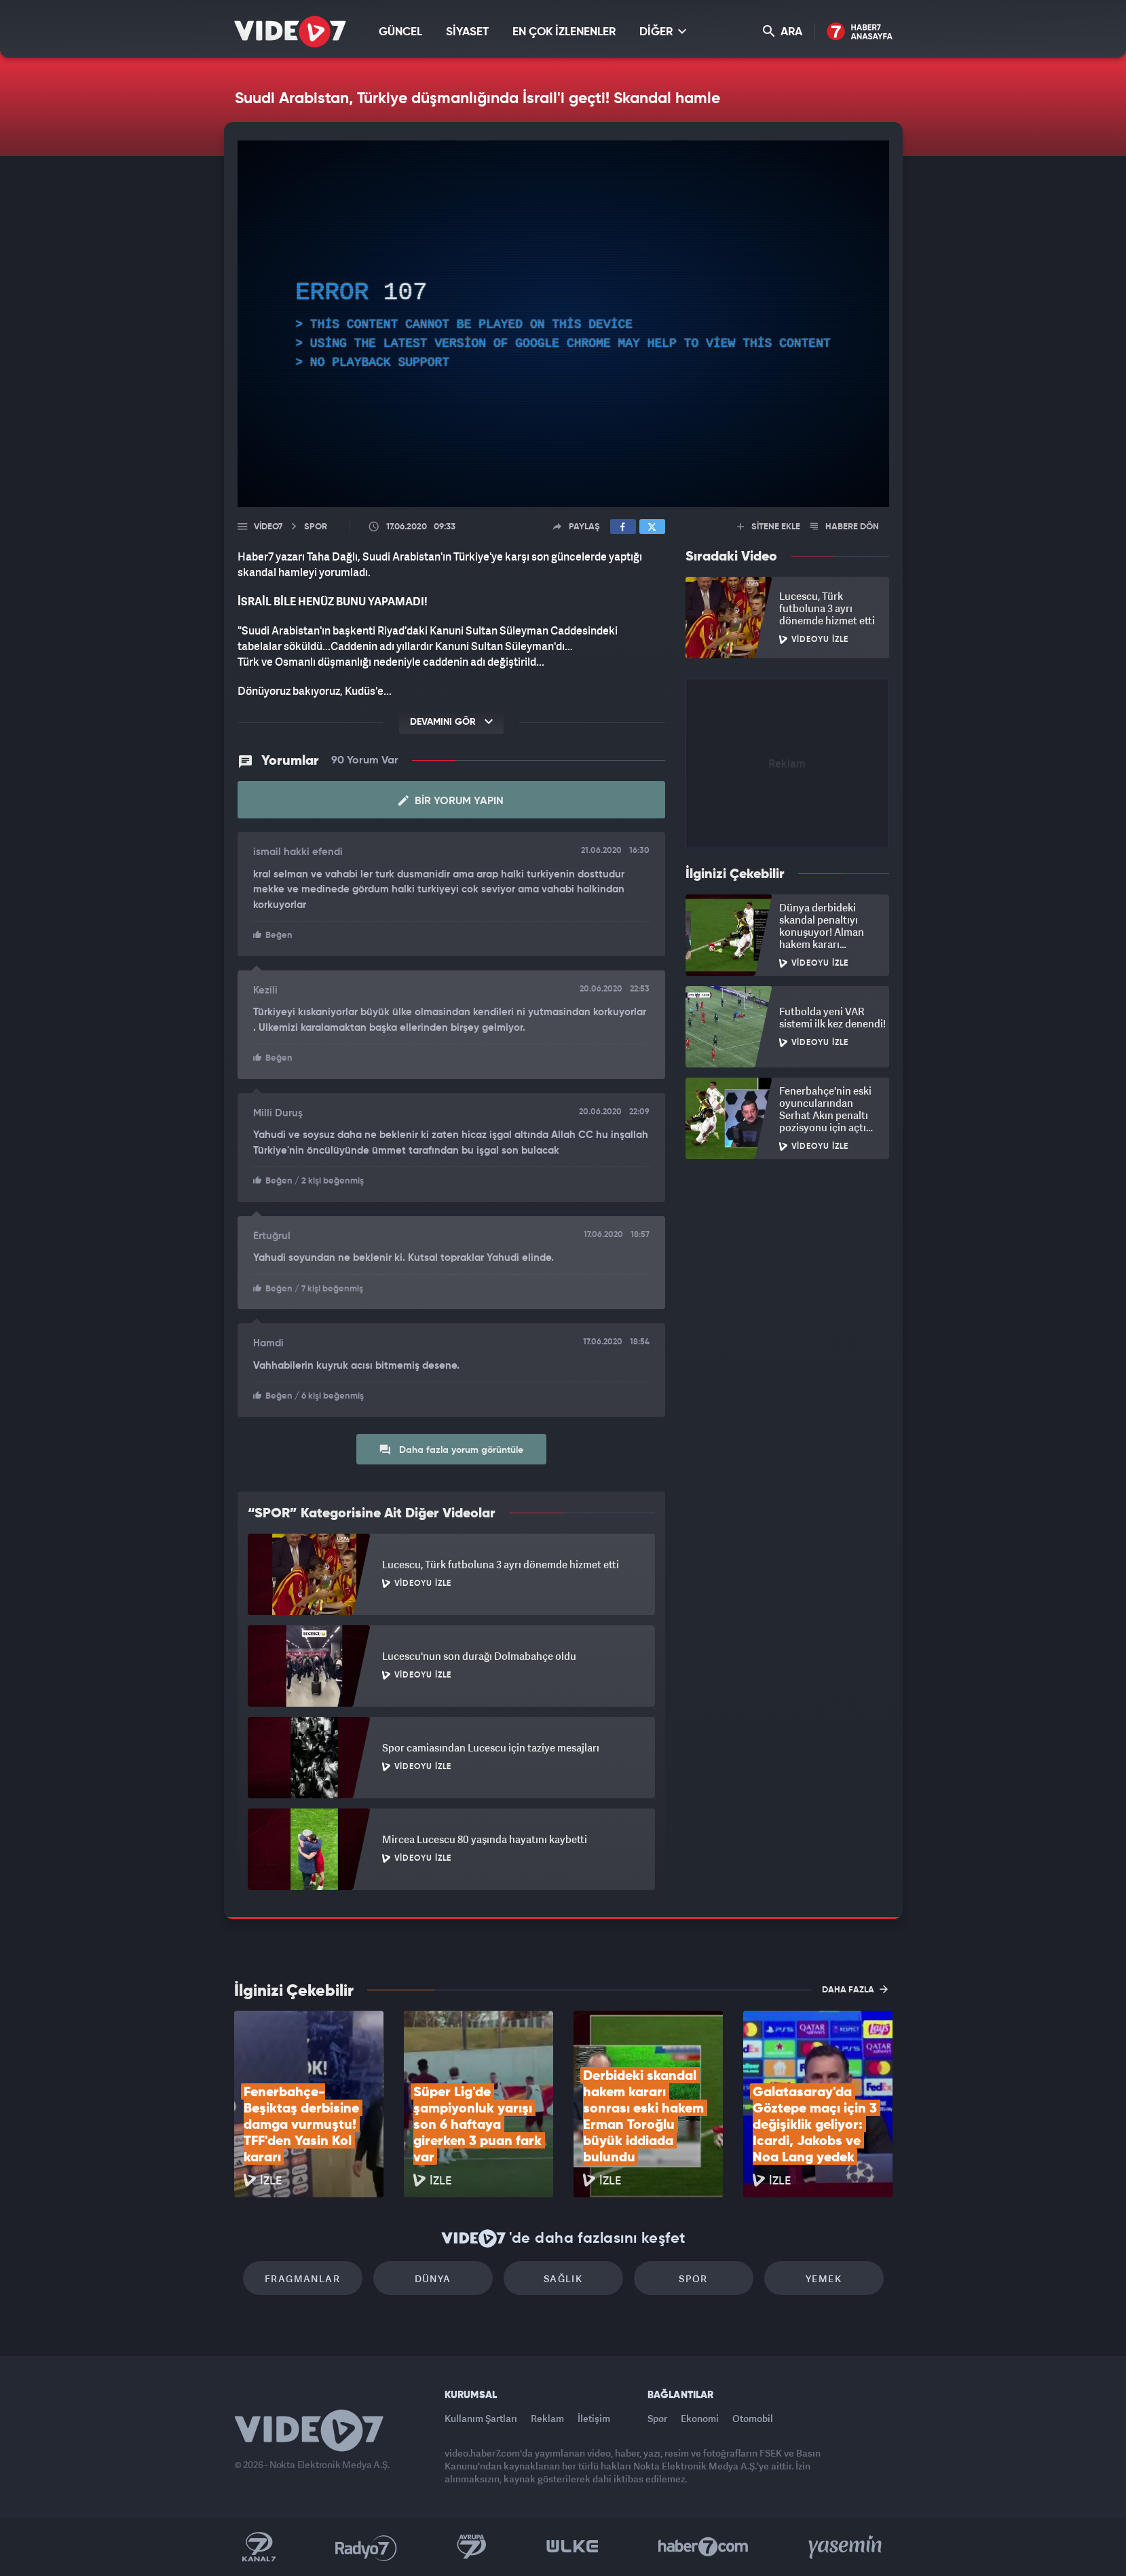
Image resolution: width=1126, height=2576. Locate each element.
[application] (563, 323)
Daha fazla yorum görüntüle (451, 1449)
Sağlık (563, 2278)
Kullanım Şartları (481, 2418)
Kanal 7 (259, 2547)
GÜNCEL (400, 32)
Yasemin (846, 2547)
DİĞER (662, 31)
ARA (782, 31)
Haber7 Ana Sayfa (860, 32)
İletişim (594, 2418)
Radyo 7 (366, 2547)
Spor (693, 2278)
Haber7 (703, 2547)
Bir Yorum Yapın (451, 801)
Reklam (547, 2418)
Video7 (268, 527)
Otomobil (752, 2418)
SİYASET (467, 32)
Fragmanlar (302, 2278)
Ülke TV (572, 2547)
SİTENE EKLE (768, 527)
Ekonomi (700, 2418)
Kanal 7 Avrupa (472, 2547)
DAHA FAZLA (855, 1989)
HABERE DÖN (844, 527)
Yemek (824, 2278)
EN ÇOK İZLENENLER (564, 32)
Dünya (433, 2278)
